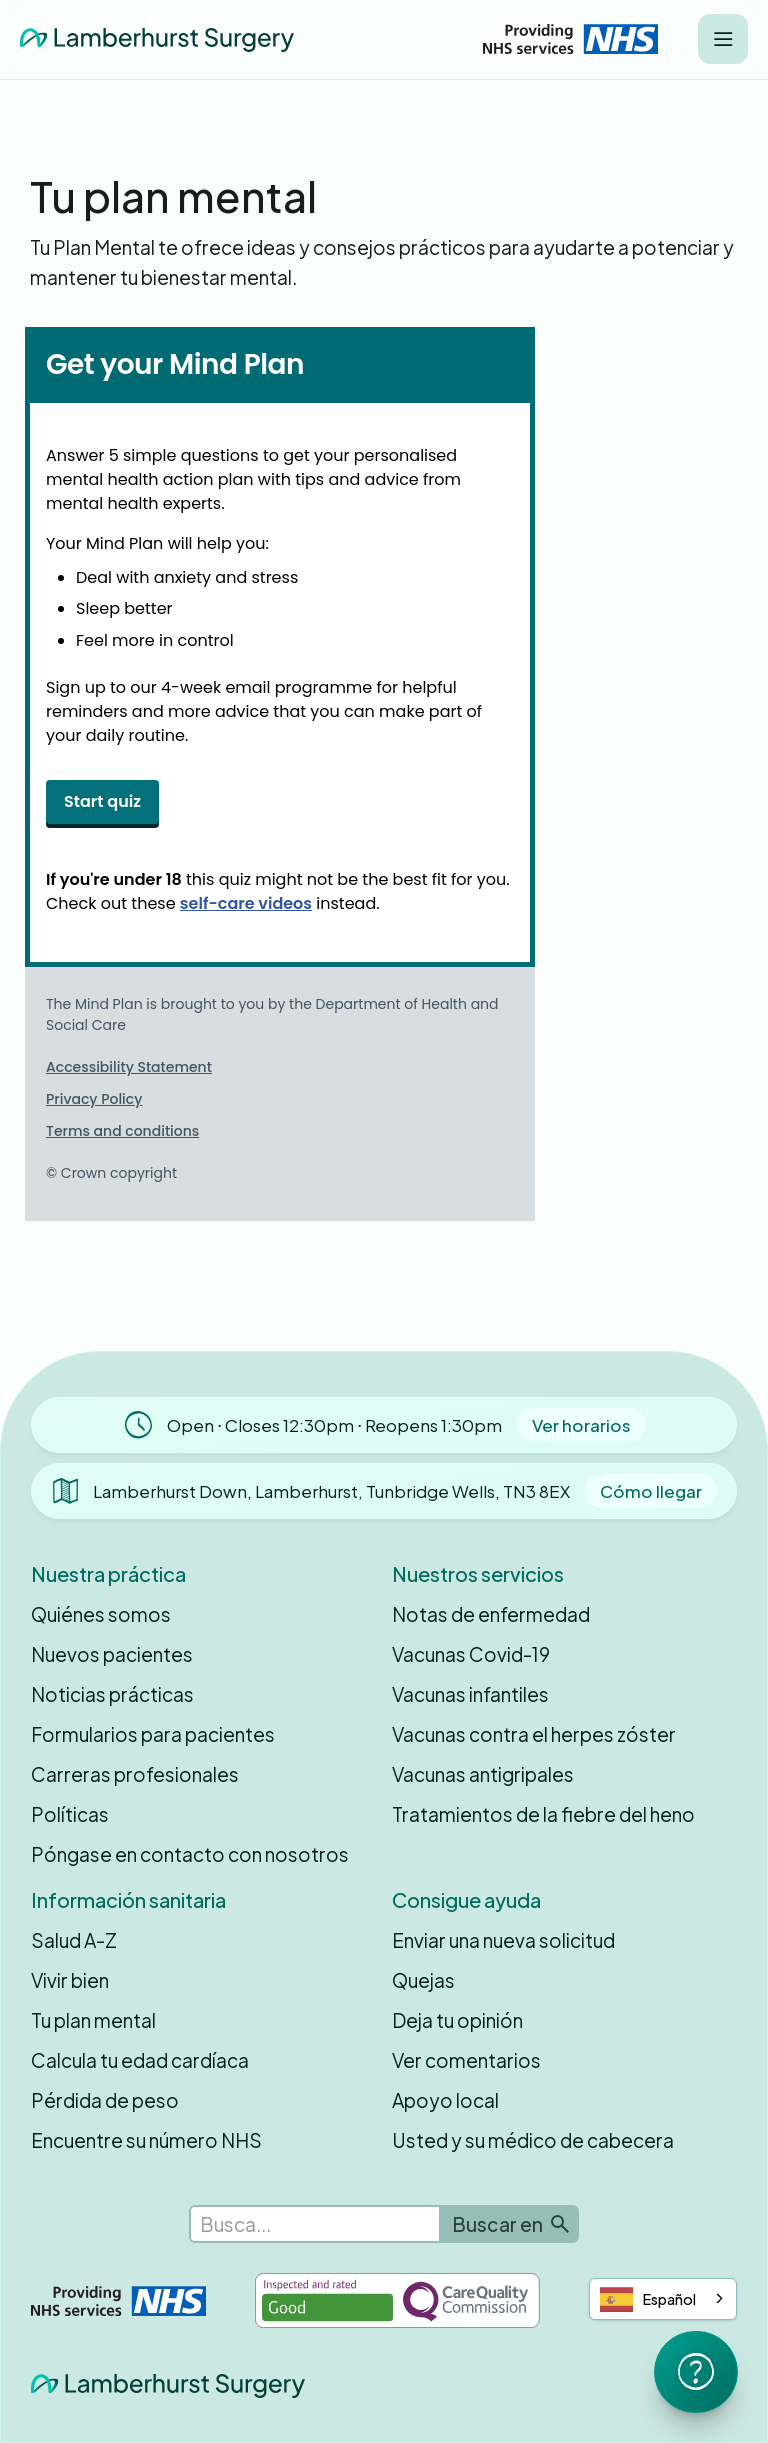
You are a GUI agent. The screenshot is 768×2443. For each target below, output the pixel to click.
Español (648, 2299)
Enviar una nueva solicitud (503, 1940)
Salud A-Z (74, 1940)
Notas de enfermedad (491, 1614)
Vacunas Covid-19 (471, 1654)
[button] (723, 39)
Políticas (70, 1814)
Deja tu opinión (457, 2020)
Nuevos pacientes (112, 1654)
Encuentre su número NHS (146, 2140)
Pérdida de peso (105, 2100)
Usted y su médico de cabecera (533, 2140)
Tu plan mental (93, 2020)
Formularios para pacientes (153, 1734)
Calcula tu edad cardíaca (140, 2060)
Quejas (423, 1980)
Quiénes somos (101, 1614)
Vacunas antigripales (483, 1774)
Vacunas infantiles (470, 1694)
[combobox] (663, 2299)
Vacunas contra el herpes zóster (534, 1734)
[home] (157, 38)
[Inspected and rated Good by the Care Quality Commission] (397, 2300)
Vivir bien (70, 1980)
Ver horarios (581, 1425)
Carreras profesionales (135, 1774)
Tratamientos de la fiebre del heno (543, 1814)
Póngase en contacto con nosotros (190, 1854)
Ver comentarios (466, 2060)
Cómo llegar (651, 1491)
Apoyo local (445, 2100)
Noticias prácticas (112, 1694)
